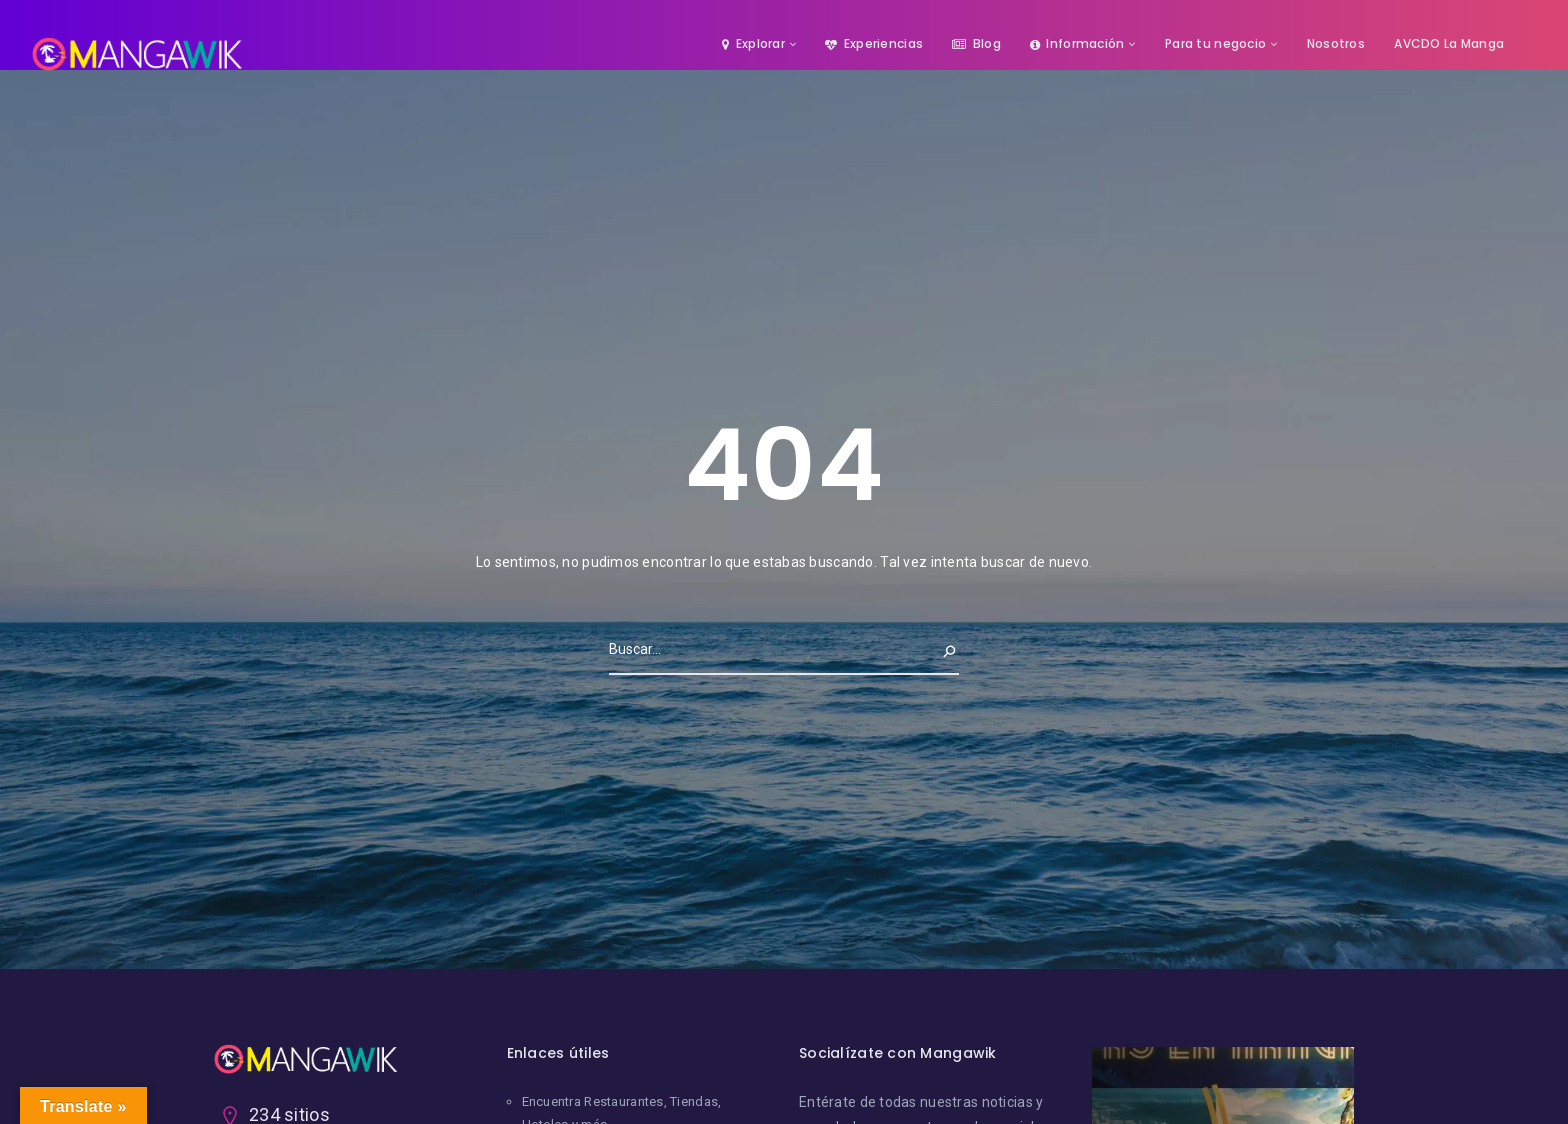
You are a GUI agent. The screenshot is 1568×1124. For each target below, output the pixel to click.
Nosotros (1336, 43)
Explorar (753, 43)
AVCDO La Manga (1449, 43)
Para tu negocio (1215, 43)
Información (1077, 43)
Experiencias (874, 43)
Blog (976, 43)
